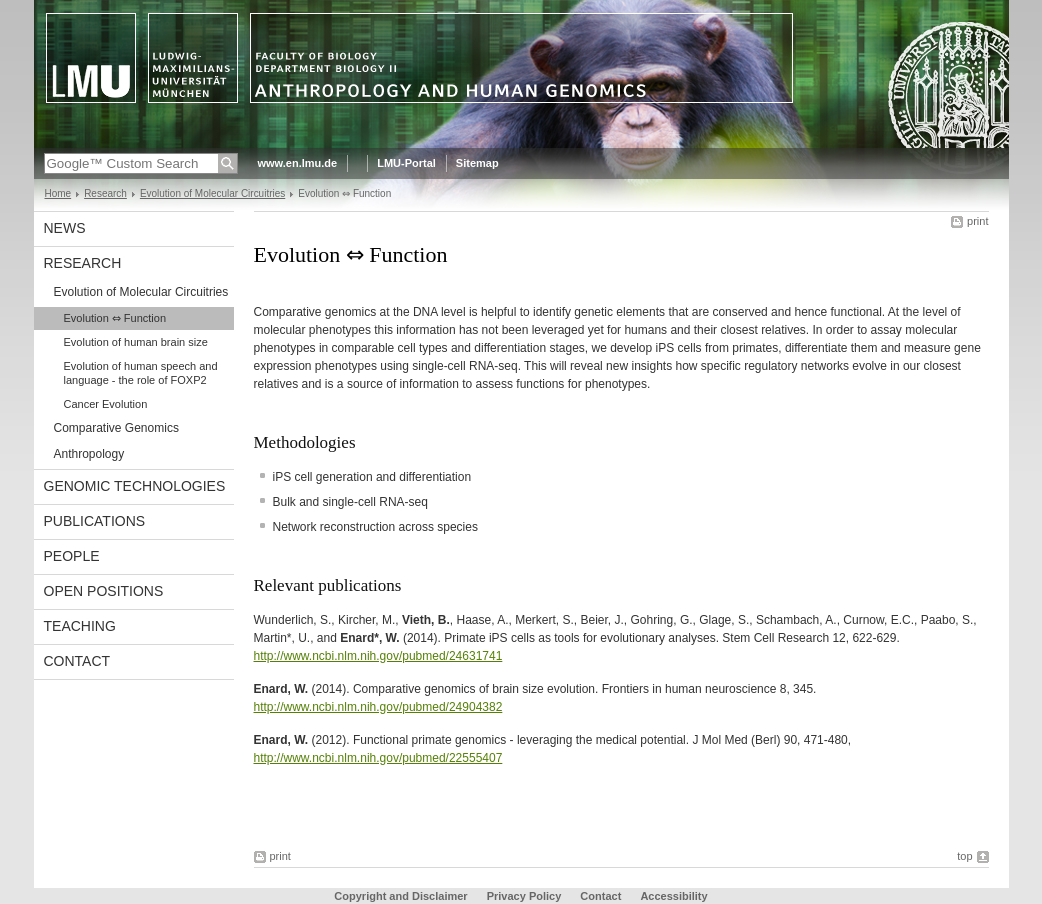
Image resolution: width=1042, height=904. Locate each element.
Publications (95, 521)
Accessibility (673, 896)
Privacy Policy (524, 896)
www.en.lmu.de (298, 163)
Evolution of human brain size (136, 342)
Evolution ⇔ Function (115, 318)
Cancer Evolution (106, 404)
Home (58, 193)
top (964, 856)
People (72, 556)
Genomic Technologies (135, 486)
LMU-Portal (406, 163)
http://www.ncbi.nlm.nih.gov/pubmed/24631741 (378, 656)
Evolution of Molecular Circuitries (212, 193)
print (977, 221)
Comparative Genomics (116, 428)
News (65, 228)
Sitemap (477, 163)
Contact (77, 661)
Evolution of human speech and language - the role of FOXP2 (141, 373)
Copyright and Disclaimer (400, 896)
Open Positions (104, 591)
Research (105, 193)
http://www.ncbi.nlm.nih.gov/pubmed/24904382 (378, 707)
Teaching (80, 626)
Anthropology (89, 454)
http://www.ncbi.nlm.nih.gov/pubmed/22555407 (378, 758)
